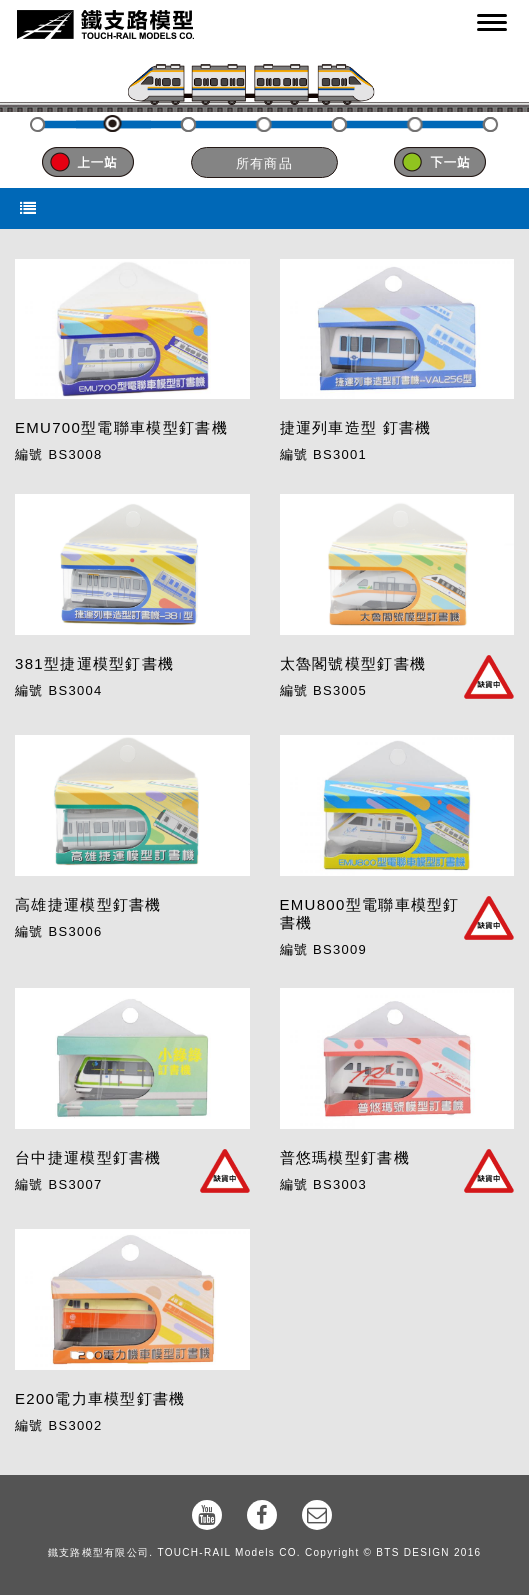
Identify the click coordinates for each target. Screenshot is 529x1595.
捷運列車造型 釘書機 (356, 427)
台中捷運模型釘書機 (88, 1157)
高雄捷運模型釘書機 (88, 904)
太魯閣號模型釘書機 (353, 663)
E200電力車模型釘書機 (100, 1398)
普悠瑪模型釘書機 (345, 1157)
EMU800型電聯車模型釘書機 (370, 913)
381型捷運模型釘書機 (94, 663)
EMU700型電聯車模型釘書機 (121, 427)
